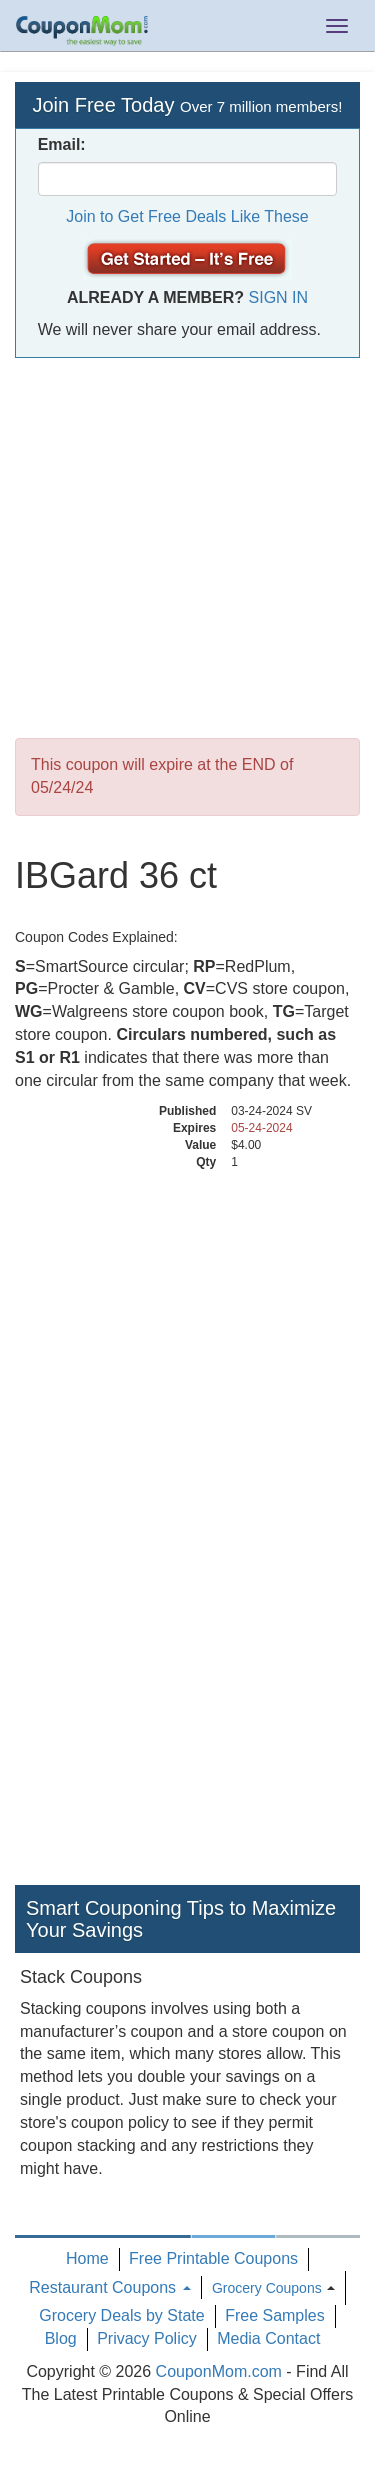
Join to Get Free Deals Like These (187, 216)
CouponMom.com (219, 2371)
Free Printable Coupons (213, 2258)
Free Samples (275, 2315)
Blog (61, 2338)
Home (87, 2258)
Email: (62, 144)
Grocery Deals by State (121, 2315)
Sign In (279, 297)
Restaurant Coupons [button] (109, 2287)
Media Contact (268, 2338)
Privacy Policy (147, 2338)
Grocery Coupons (267, 2288)
